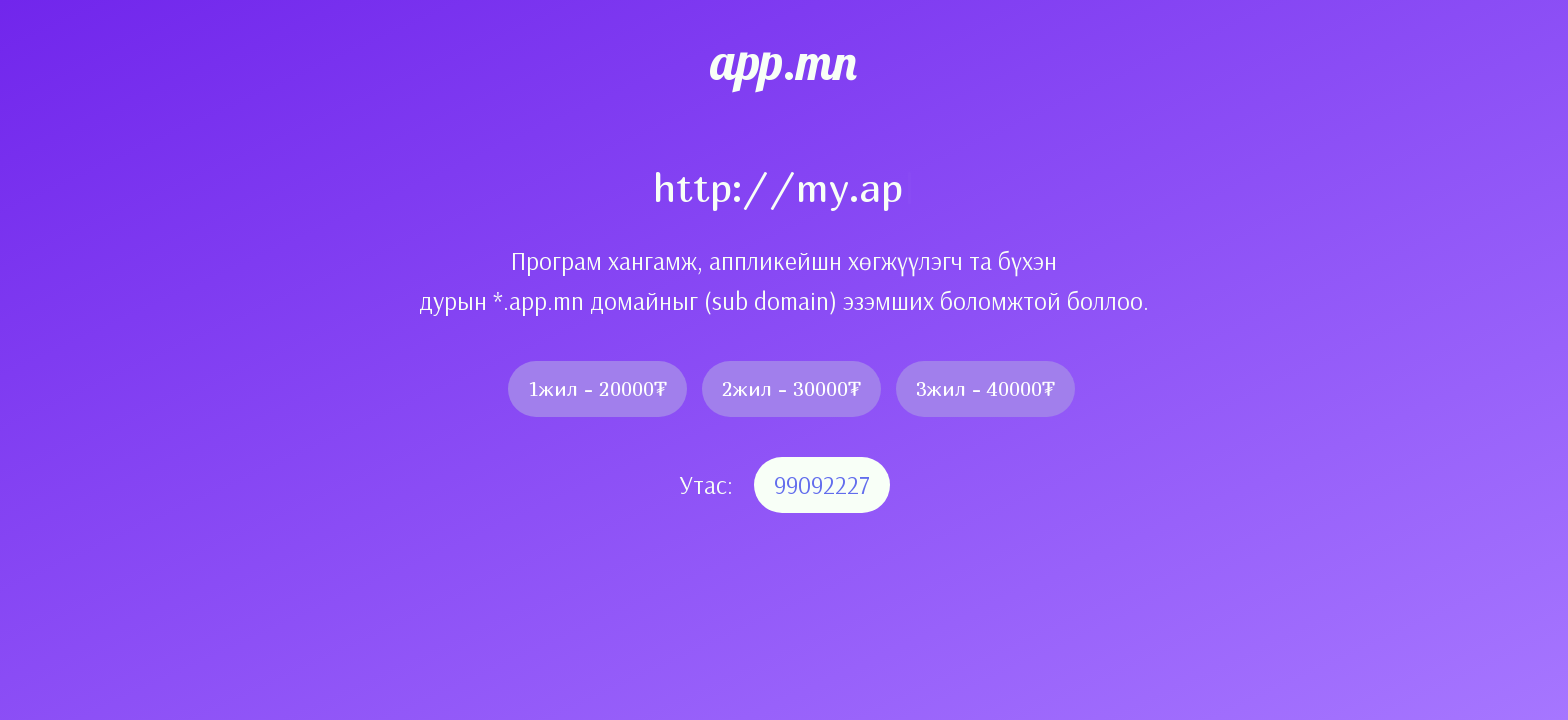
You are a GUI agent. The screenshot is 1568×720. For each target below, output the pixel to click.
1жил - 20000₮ (597, 388)
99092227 (822, 484)
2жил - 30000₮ (791, 388)
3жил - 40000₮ (985, 388)
